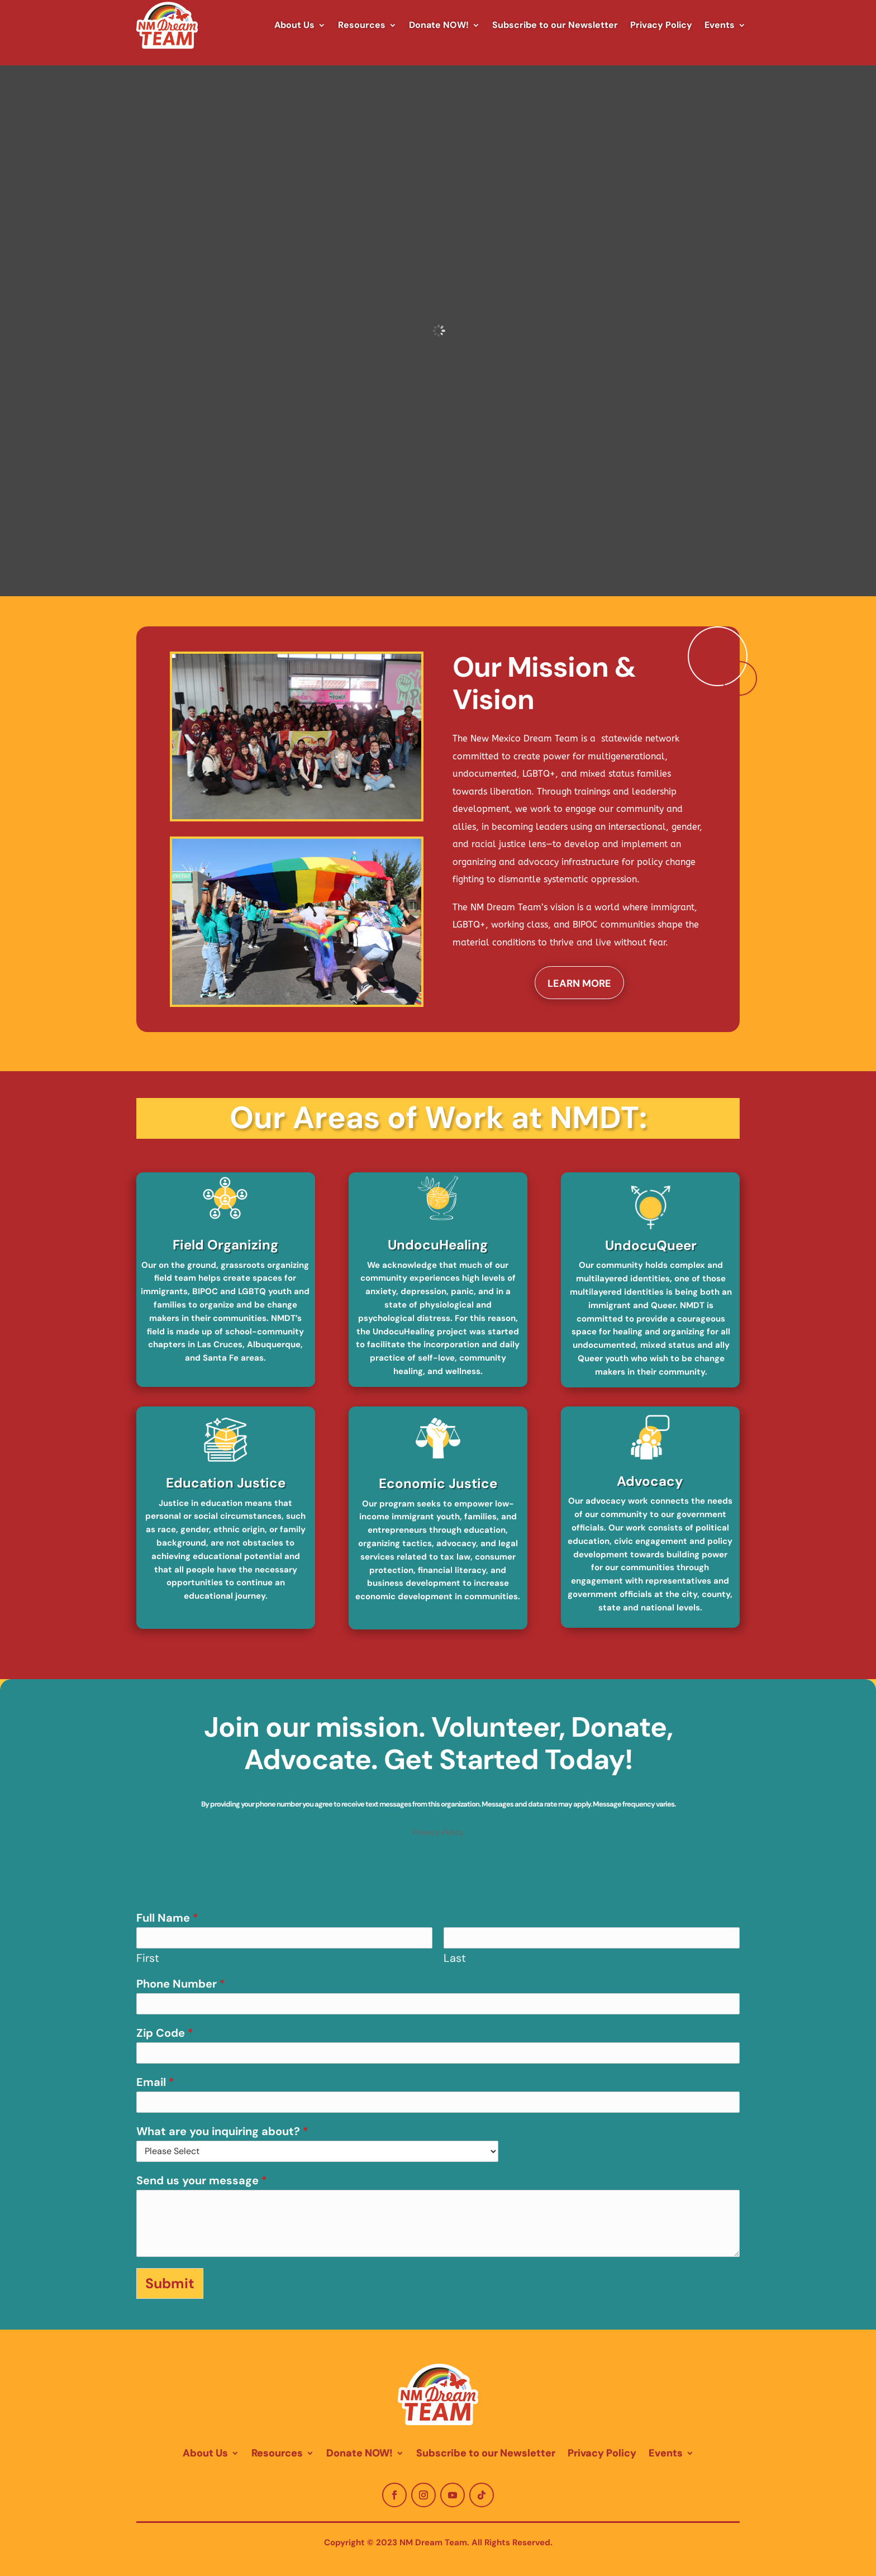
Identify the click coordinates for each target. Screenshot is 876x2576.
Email (155, 2082)
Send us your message (201, 2180)
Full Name (167, 1917)
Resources (361, 25)
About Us (294, 25)
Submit (169, 2283)
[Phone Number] (438, 2003)
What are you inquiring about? (222, 2131)
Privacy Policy (661, 25)
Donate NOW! (439, 25)
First (147, 1958)
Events (719, 25)
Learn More (579, 983)
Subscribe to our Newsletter (555, 25)
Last (455, 1958)
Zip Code (164, 2033)
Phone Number (180, 1983)
